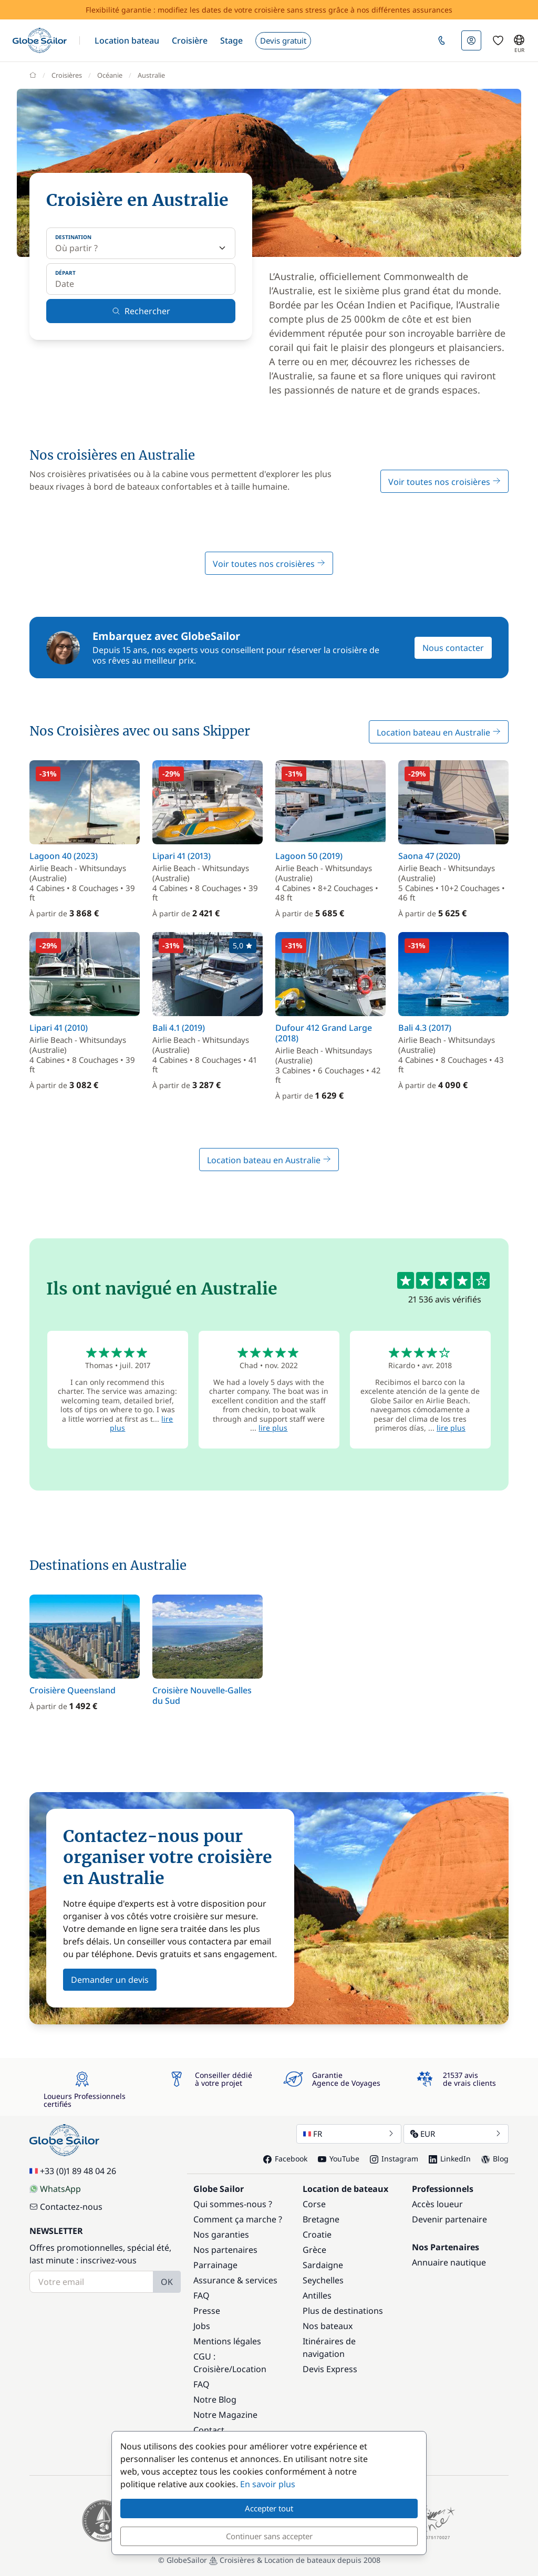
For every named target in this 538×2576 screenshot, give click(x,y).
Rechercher (141, 311)
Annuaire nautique (449, 2262)
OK (167, 2282)
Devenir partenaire (449, 2219)
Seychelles (323, 2280)
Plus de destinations (343, 2310)
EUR (456, 2133)
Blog (495, 2159)
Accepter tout (269, 2508)
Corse (314, 2204)
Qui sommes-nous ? (232, 2204)
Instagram (394, 2159)
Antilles (317, 2295)
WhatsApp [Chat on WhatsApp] (55, 2189)
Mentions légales (227, 2341)
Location (249, 2369)
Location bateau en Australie (439, 732)
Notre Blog (214, 2399)
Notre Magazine (225, 2414)
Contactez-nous (65, 2206)
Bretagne (321, 2219)
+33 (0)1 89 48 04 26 (72, 2171)
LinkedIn (450, 2159)
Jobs (201, 2326)
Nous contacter (453, 648)
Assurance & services (235, 2280)
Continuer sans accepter (269, 2536)
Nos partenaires (225, 2250)
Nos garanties (221, 2234)
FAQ (201, 2295)
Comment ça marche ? (237, 2219)
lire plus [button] (272, 1428)
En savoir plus (267, 2484)
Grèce (314, 2250)
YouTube (338, 2159)
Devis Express (330, 2369)
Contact (208, 2430)
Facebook (285, 2159)
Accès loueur (437, 2204)
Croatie (317, 2234)
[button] (126, 40)
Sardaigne (323, 2265)
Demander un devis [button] (110, 1979)
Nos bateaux (328, 2326)
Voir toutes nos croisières (444, 482)
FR (349, 2133)
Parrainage (215, 2265)
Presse (206, 2310)
